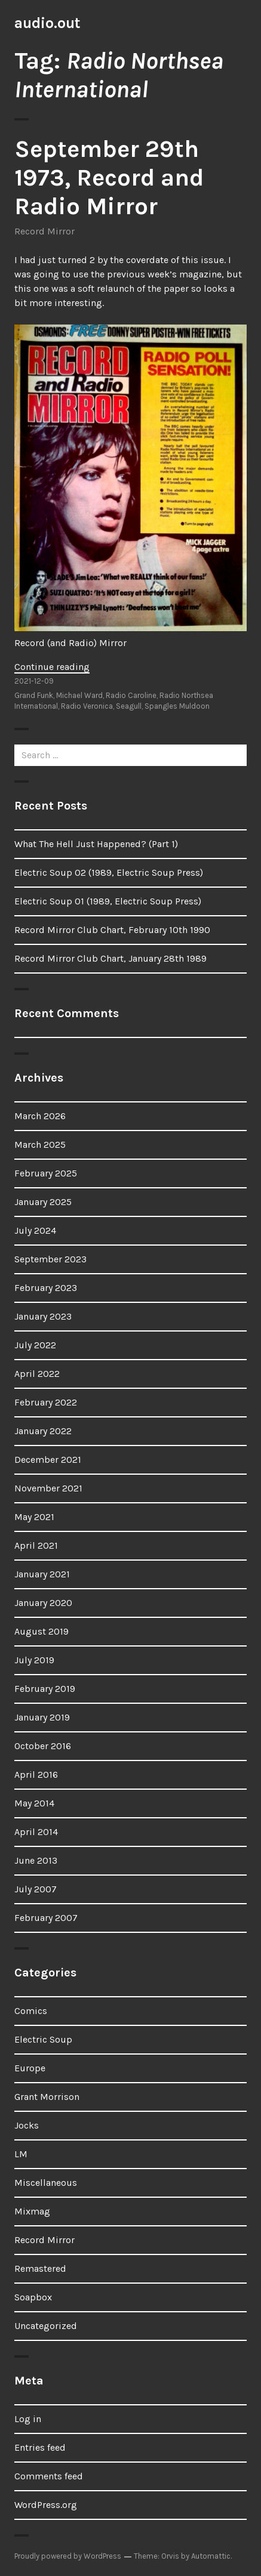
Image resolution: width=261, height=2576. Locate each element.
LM (20, 2154)
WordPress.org (45, 2504)
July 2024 (35, 1230)
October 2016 (42, 1746)
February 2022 (45, 1402)
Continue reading (52, 666)
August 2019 (41, 1631)
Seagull (129, 706)
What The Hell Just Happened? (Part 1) (96, 844)
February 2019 (44, 1688)
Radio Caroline (131, 695)
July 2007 (35, 1889)
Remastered (40, 2268)
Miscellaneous (45, 2182)
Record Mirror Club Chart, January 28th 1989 (110, 958)
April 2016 (36, 1774)
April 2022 (37, 1373)
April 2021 (36, 1545)
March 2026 (40, 1116)
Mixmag (32, 2211)
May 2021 (34, 1516)
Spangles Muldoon (177, 706)
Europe (29, 2068)
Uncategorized (45, 2325)
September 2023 (50, 1259)
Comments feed (48, 2476)
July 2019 (34, 1660)
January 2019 (42, 1717)
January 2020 (43, 1602)
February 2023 (45, 1287)
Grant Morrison (46, 2096)
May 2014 (34, 1803)
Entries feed (40, 2447)
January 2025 (43, 1201)
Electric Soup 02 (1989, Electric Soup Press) (108, 872)
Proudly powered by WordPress (67, 2556)
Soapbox (33, 2297)
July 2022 (35, 1345)
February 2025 (45, 1173)
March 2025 (40, 1144)
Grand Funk (33, 695)
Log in (27, 2418)
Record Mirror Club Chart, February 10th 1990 (112, 929)
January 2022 (43, 1431)
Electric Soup (43, 2039)
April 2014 (36, 1831)
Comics (30, 2010)
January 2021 (42, 1574)
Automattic (211, 2556)
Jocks (26, 2125)
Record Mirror (44, 231)
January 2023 (43, 1316)
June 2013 (35, 1860)
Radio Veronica (87, 706)
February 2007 (46, 1917)
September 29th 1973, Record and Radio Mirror (109, 177)
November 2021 (48, 1488)
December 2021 (47, 1459)
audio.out (47, 23)
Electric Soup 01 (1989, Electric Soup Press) (107, 901)
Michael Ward (79, 695)
